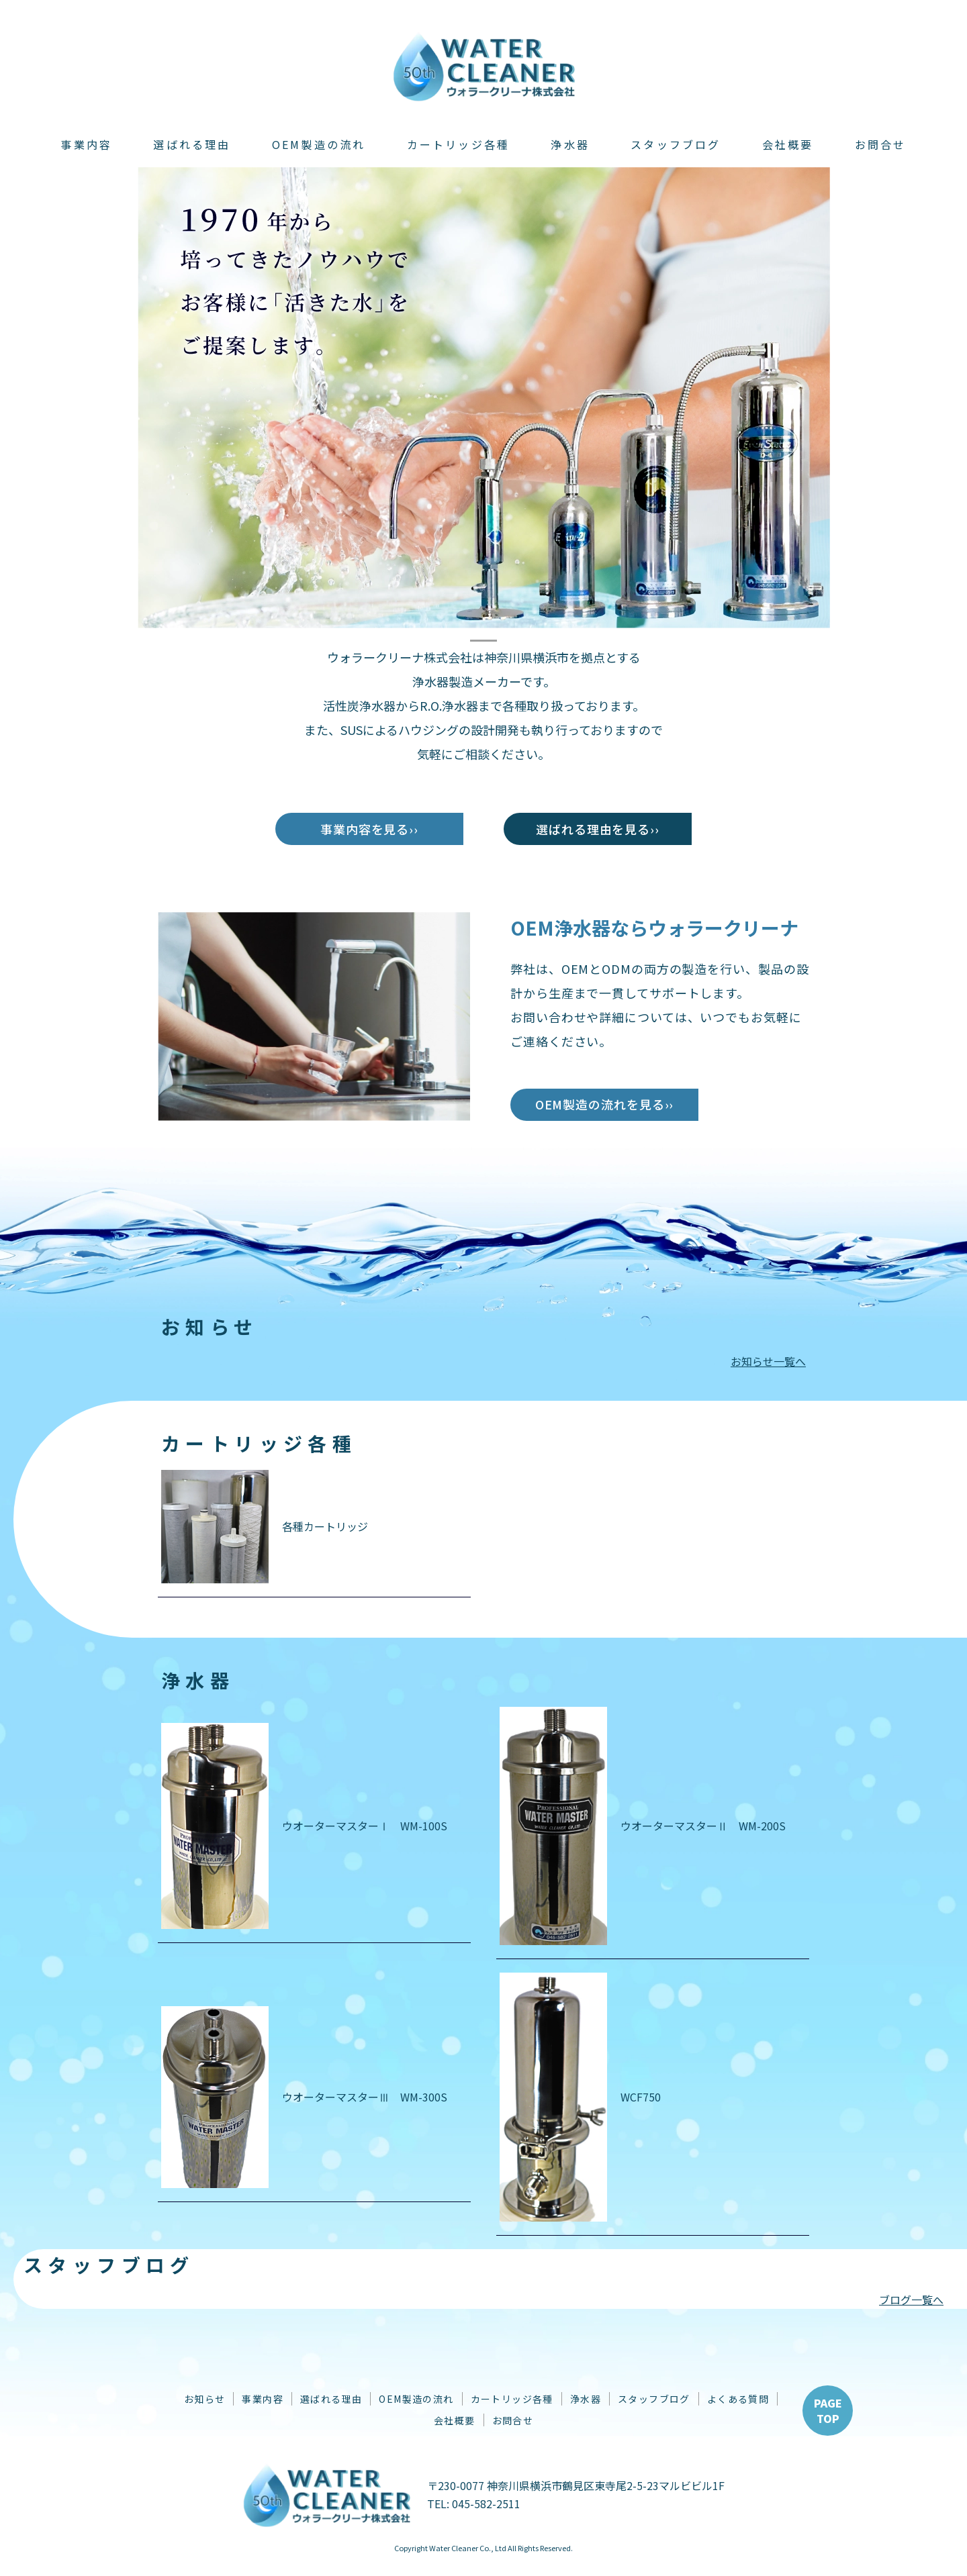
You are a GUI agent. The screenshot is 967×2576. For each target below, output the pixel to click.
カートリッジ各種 (458, 144)
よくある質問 (738, 2399)
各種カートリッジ (264, 1526)
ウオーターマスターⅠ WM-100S (304, 1826)
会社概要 (788, 144)
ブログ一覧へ (911, 2299)
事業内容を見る (364, 829)
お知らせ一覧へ (768, 1361)
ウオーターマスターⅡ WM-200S (643, 1826)
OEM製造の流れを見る (600, 1104)
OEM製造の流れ (319, 144)
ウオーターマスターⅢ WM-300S (304, 2096)
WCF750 (580, 2097)
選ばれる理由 (191, 144)
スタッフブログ (676, 144)
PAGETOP (828, 2410)
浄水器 (570, 144)
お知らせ (205, 2399)
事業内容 (86, 144)
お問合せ (881, 144)
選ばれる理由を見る (593, 829)
